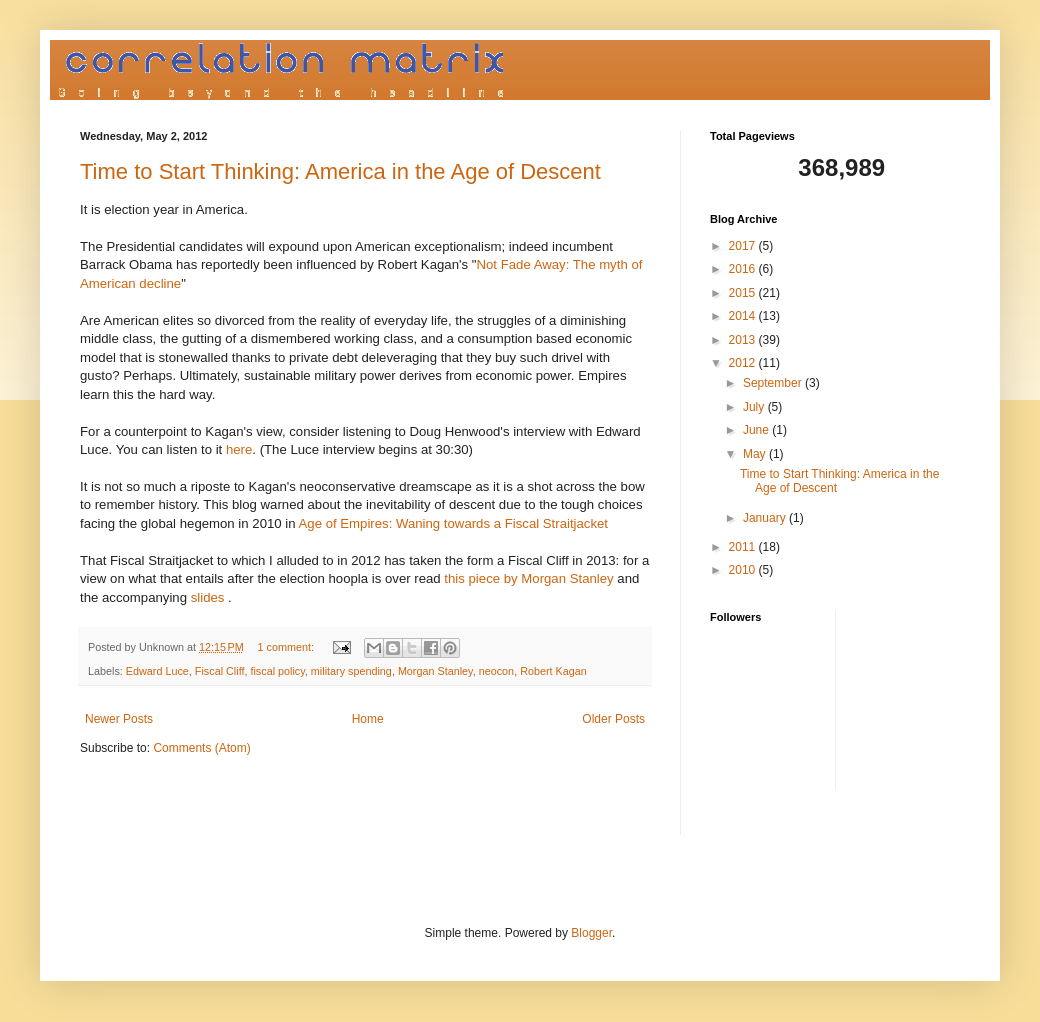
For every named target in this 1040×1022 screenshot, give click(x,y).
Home (368, 719)
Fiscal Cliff (220, 671)
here (239, 449)
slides (208, 597)
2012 (744, 363)
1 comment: (287, 647)
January (766, 518)
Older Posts (613, 719)
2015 (744, 293)
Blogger (591, 933)
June (757, 430)
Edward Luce (157, 671)
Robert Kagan (553, 671)
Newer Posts (119, 719)
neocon (496, 671)
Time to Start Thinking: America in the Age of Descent (340, 171)
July (755, 407)
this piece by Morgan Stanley (528, 578)
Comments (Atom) (201, 748)
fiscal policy (277, 671)
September (774, 383)
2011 (744, 547)
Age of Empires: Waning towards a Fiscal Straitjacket (454, 523)
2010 (744, 570)
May (756, 454)
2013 (744, 340)
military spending (351, 671)
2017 (744, 246)
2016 (744, 269)
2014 (744, 316)
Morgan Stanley (435, 671)
